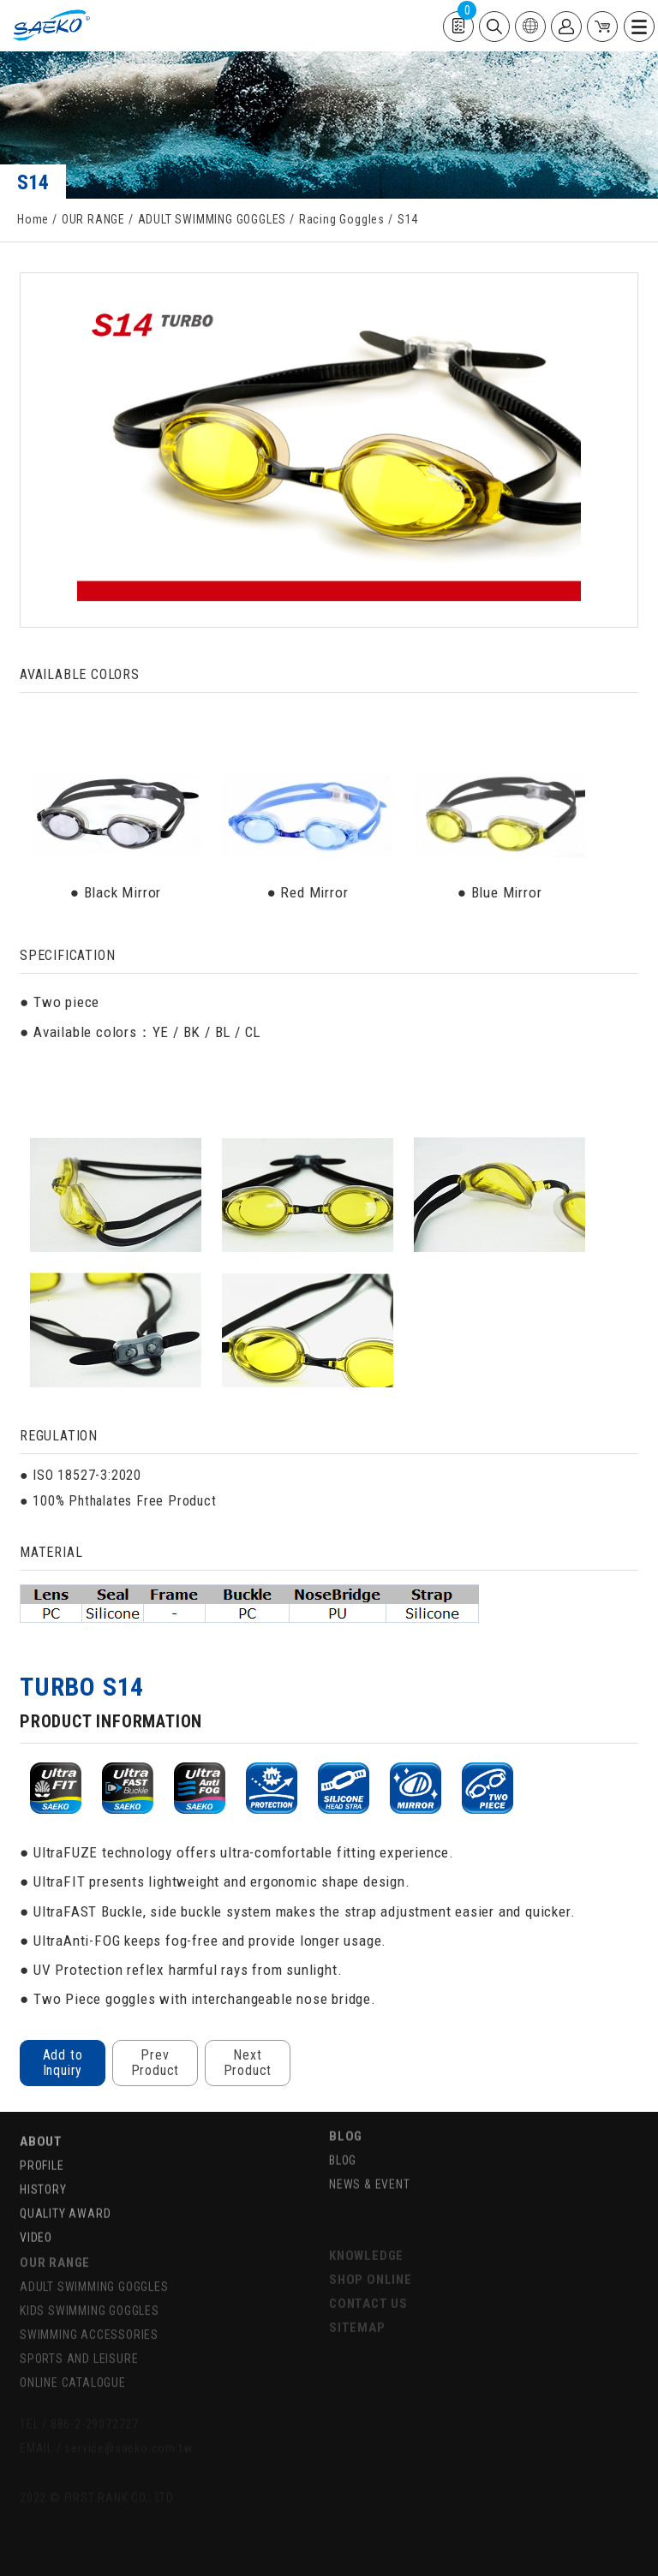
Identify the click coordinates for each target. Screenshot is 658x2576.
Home (33, 219)
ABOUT (41, 2120)
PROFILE (42, 2144)
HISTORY (43, 2168)
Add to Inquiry (63, 2062)
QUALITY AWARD (65, 2192)
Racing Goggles (342, 219)
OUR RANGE (93, 219)
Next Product (248, 2062)
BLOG (345, 2117)
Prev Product (155, 2062)
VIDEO (36, 2216)
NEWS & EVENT (369, 2165)
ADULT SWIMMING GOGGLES (212, 219)
